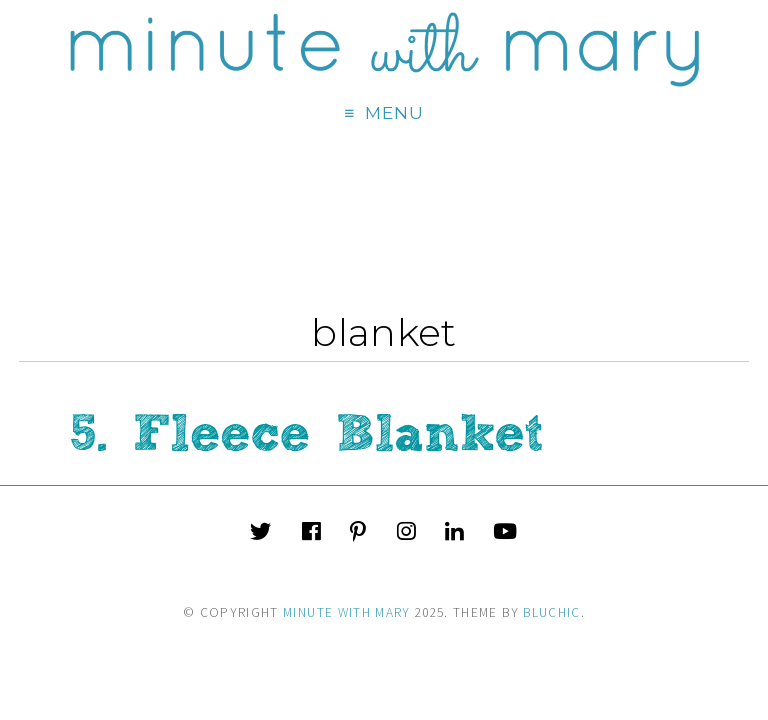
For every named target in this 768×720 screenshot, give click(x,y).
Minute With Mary (347, 612)
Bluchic (551, 612)
